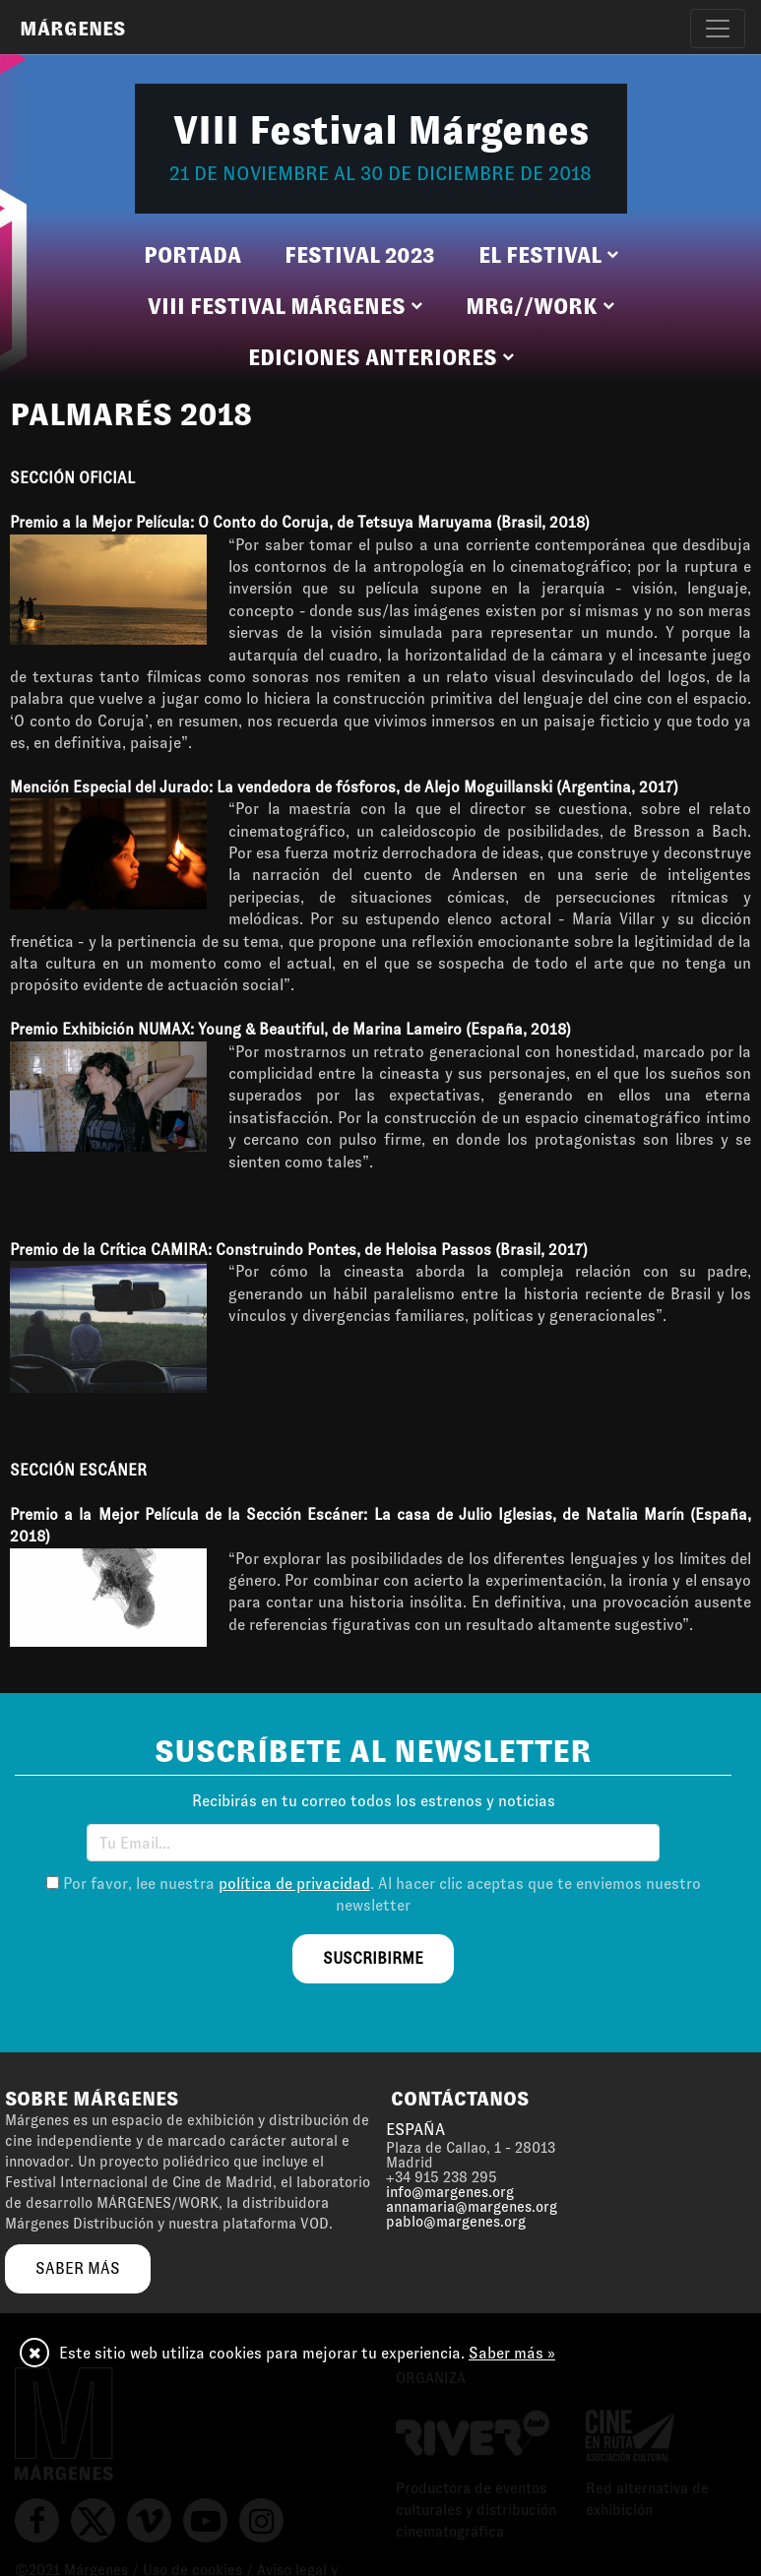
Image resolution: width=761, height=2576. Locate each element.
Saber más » (512, 2353)
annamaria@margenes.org (471, 2207)
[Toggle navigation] (717, 28)
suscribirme (373, 1958)
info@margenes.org (450, 2192)
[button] (548, 256)
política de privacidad (294, 1883)
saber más (77, 2268)
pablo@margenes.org (456, 2222)
